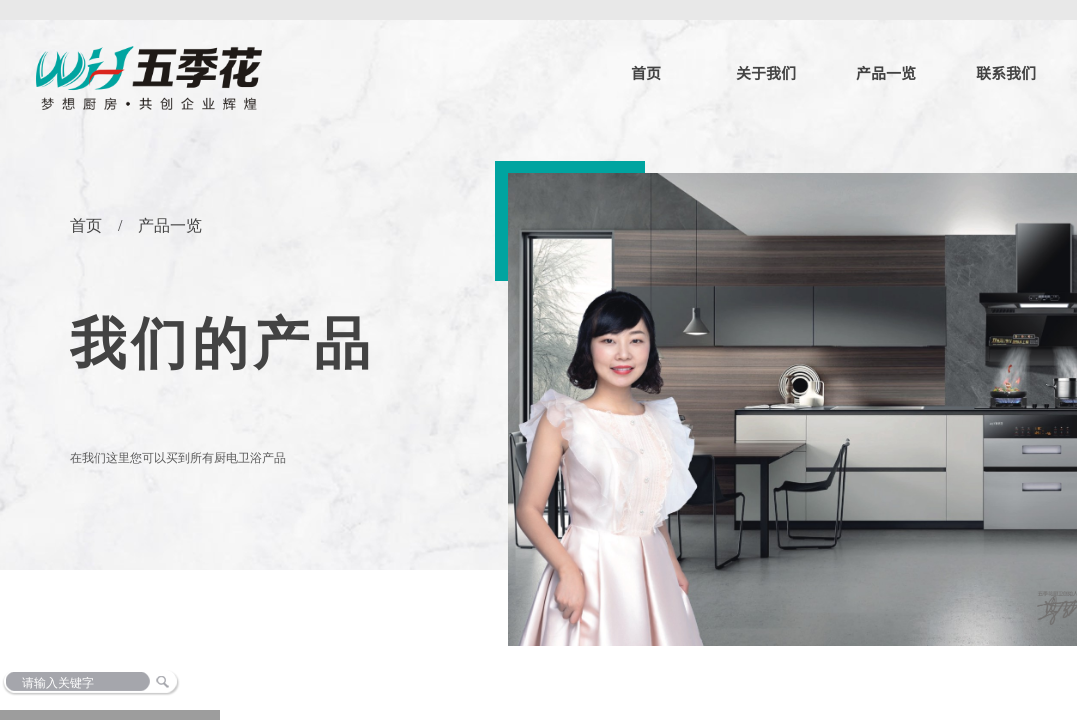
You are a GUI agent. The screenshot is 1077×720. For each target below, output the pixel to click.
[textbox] (138, 683)
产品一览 (886, 72)
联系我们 (1006, 72)
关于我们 (766, 72)
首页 (646, 72)
